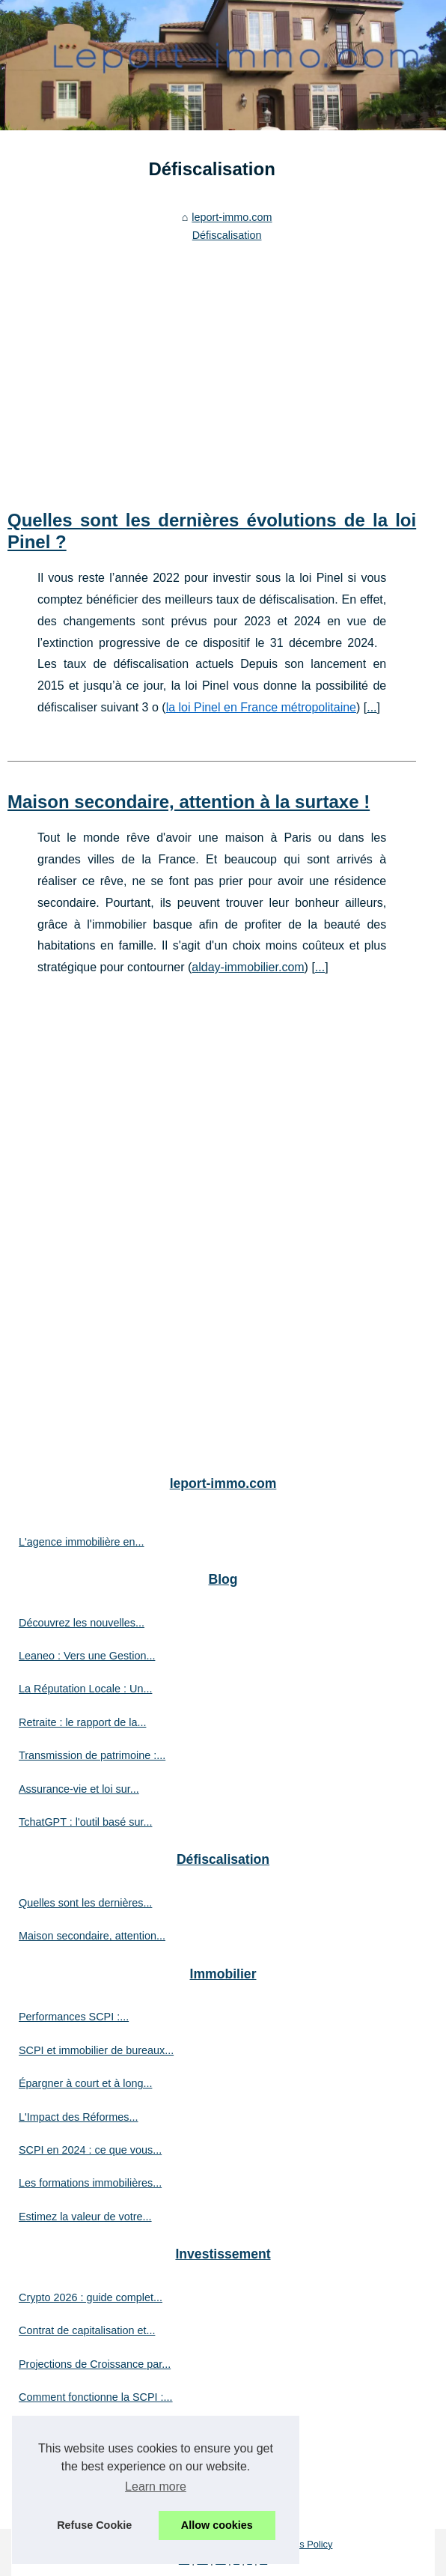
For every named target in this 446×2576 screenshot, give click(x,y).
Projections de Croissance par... (95, 2364)
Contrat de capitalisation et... (87, 2330)
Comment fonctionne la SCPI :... (96, 2397)
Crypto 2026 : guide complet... (90, 2297)
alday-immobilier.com (248, 967)
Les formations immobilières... (90, 2183)
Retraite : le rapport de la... (82, 1722)
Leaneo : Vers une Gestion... (87, 1656)
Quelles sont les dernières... (85, 1903)
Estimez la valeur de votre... (85, 2217)
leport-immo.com (232, 217)
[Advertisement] (212, 360)
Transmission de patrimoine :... (92, 1755)
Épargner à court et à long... (85, 2083)
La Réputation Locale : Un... (85, 1689)
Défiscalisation (227, 235)
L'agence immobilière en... (81, 1542)
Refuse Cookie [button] (94, 2525)
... (371, 707)
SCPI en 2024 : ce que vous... (90, 2150)
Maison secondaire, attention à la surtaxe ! (188, 802)
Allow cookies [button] (217, 2525)
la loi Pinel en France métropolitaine (261, 707)
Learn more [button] (155, 2486)
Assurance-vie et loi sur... (79, 1789)
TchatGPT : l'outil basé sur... (85, 1822)
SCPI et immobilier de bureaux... (96, 2050)
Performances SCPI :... (74, 2017)
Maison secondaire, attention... (92, 1936)
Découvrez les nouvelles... (81, 1623)
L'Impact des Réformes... (78, 2117)
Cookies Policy (300, 2544)
